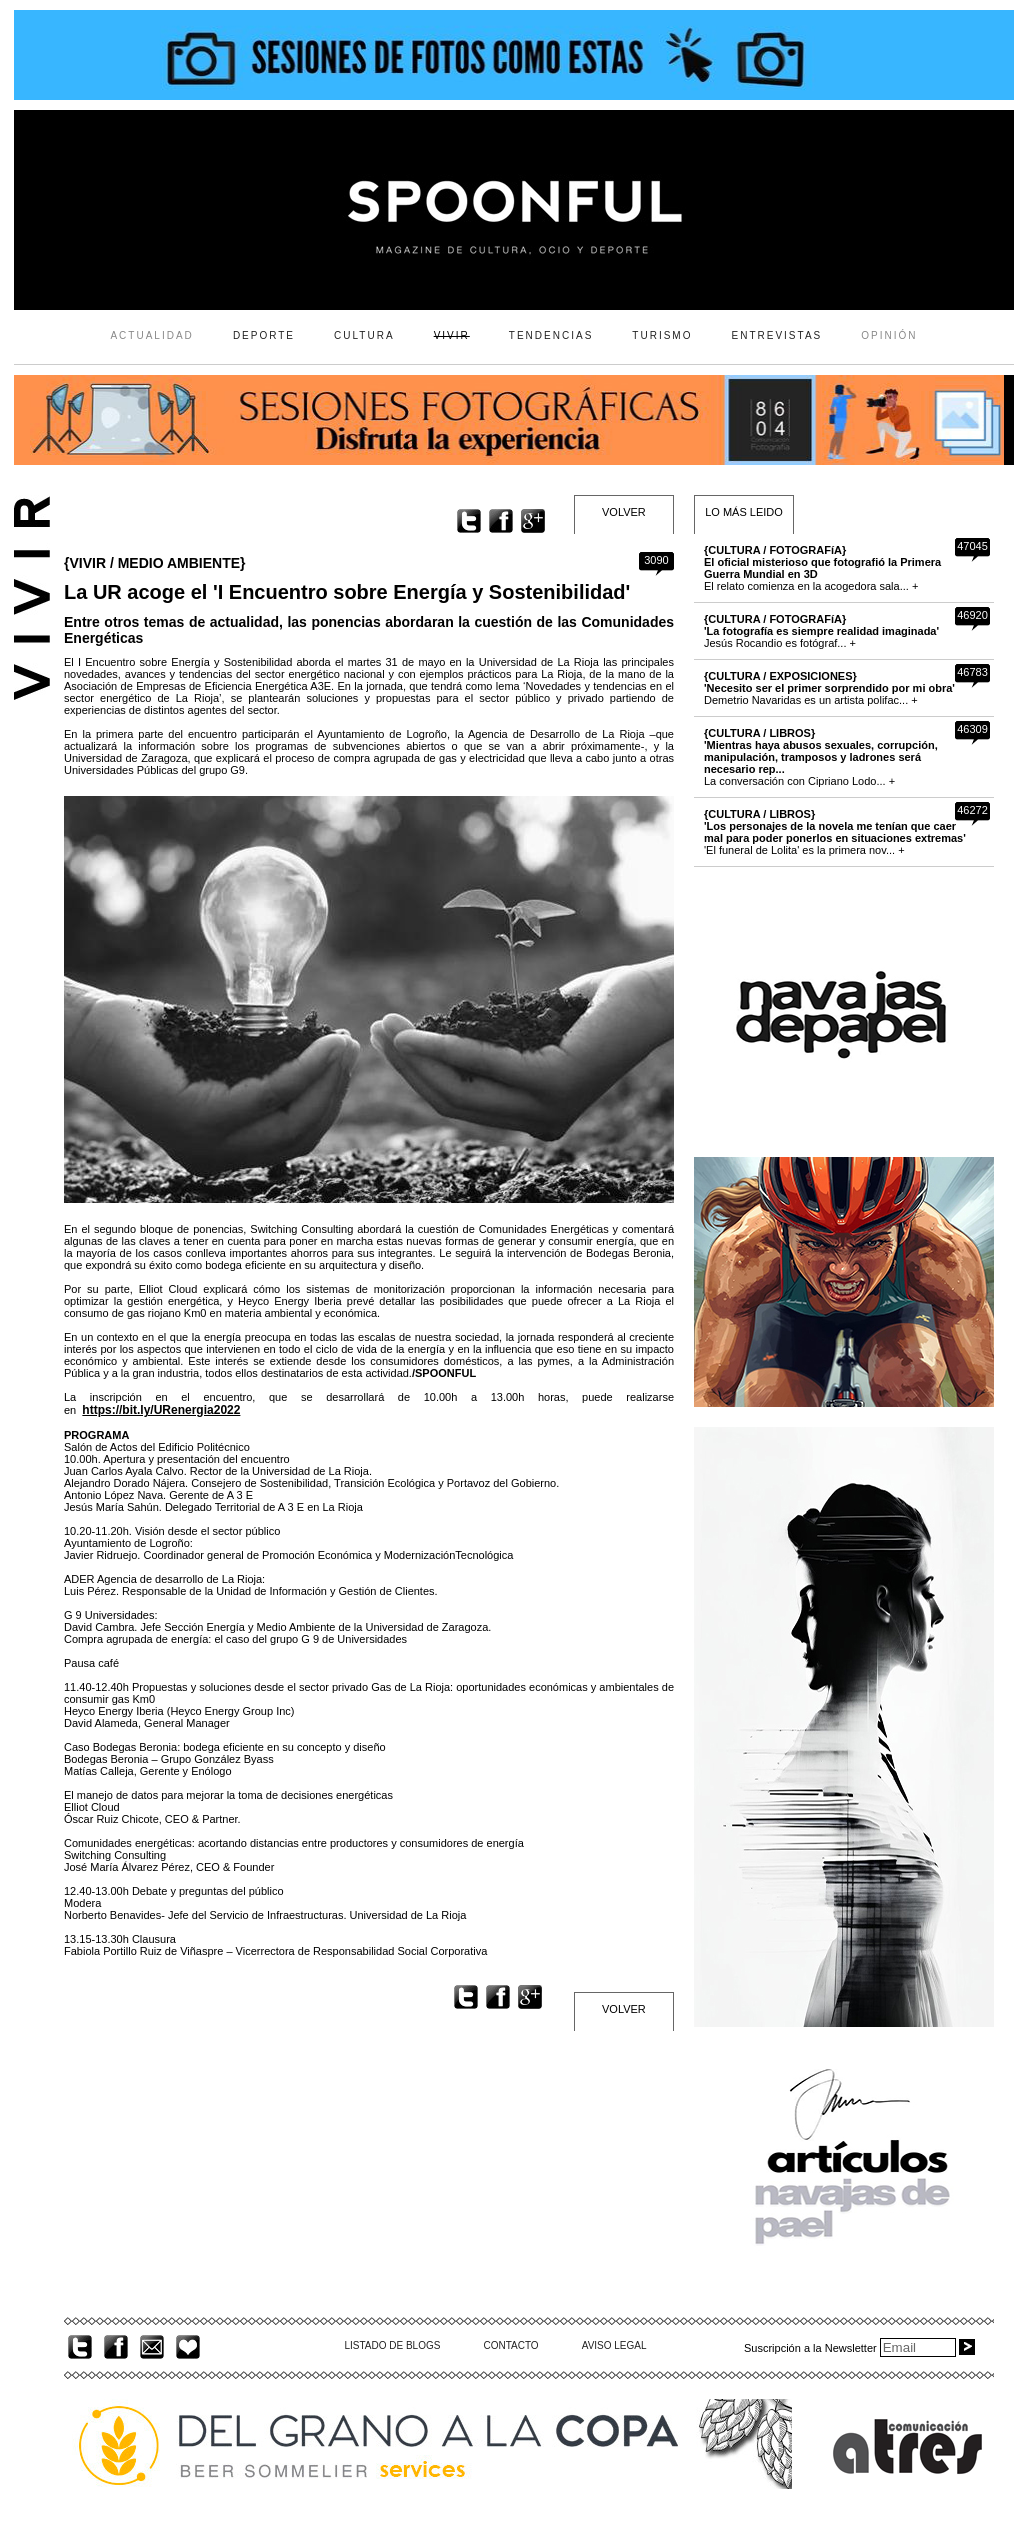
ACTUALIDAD (151, 335)
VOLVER (624, 512)
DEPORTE (264, 335)
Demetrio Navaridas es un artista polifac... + (829, 688)
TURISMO (662, 335)
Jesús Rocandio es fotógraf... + (821, 631)
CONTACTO (510, 2345)
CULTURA (364, 335)
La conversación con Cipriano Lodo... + (821, 757)
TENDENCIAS (551, 335)
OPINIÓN (889, 335)
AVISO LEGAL (614, 2345)
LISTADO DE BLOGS (392, 2345)
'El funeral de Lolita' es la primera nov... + (835, 832)
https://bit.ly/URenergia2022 (161, 1410)
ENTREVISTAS (777, 335)
